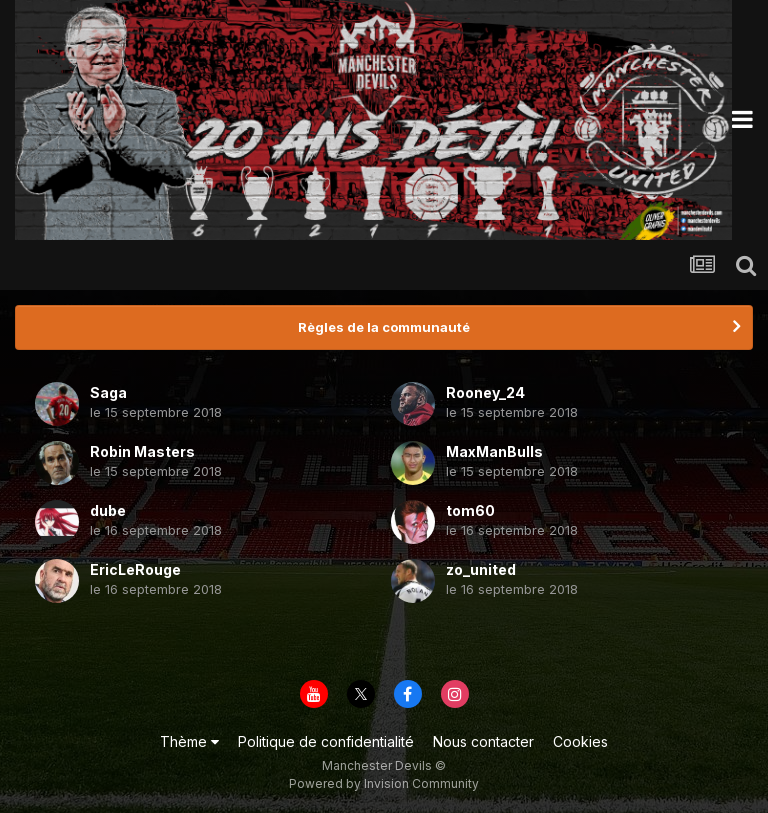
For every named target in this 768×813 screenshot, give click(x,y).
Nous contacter (483, 741)
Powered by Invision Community (384, 783)
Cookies (580, 741)
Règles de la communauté (384, 327)
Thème (189, 741)
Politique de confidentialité (326, 741)
